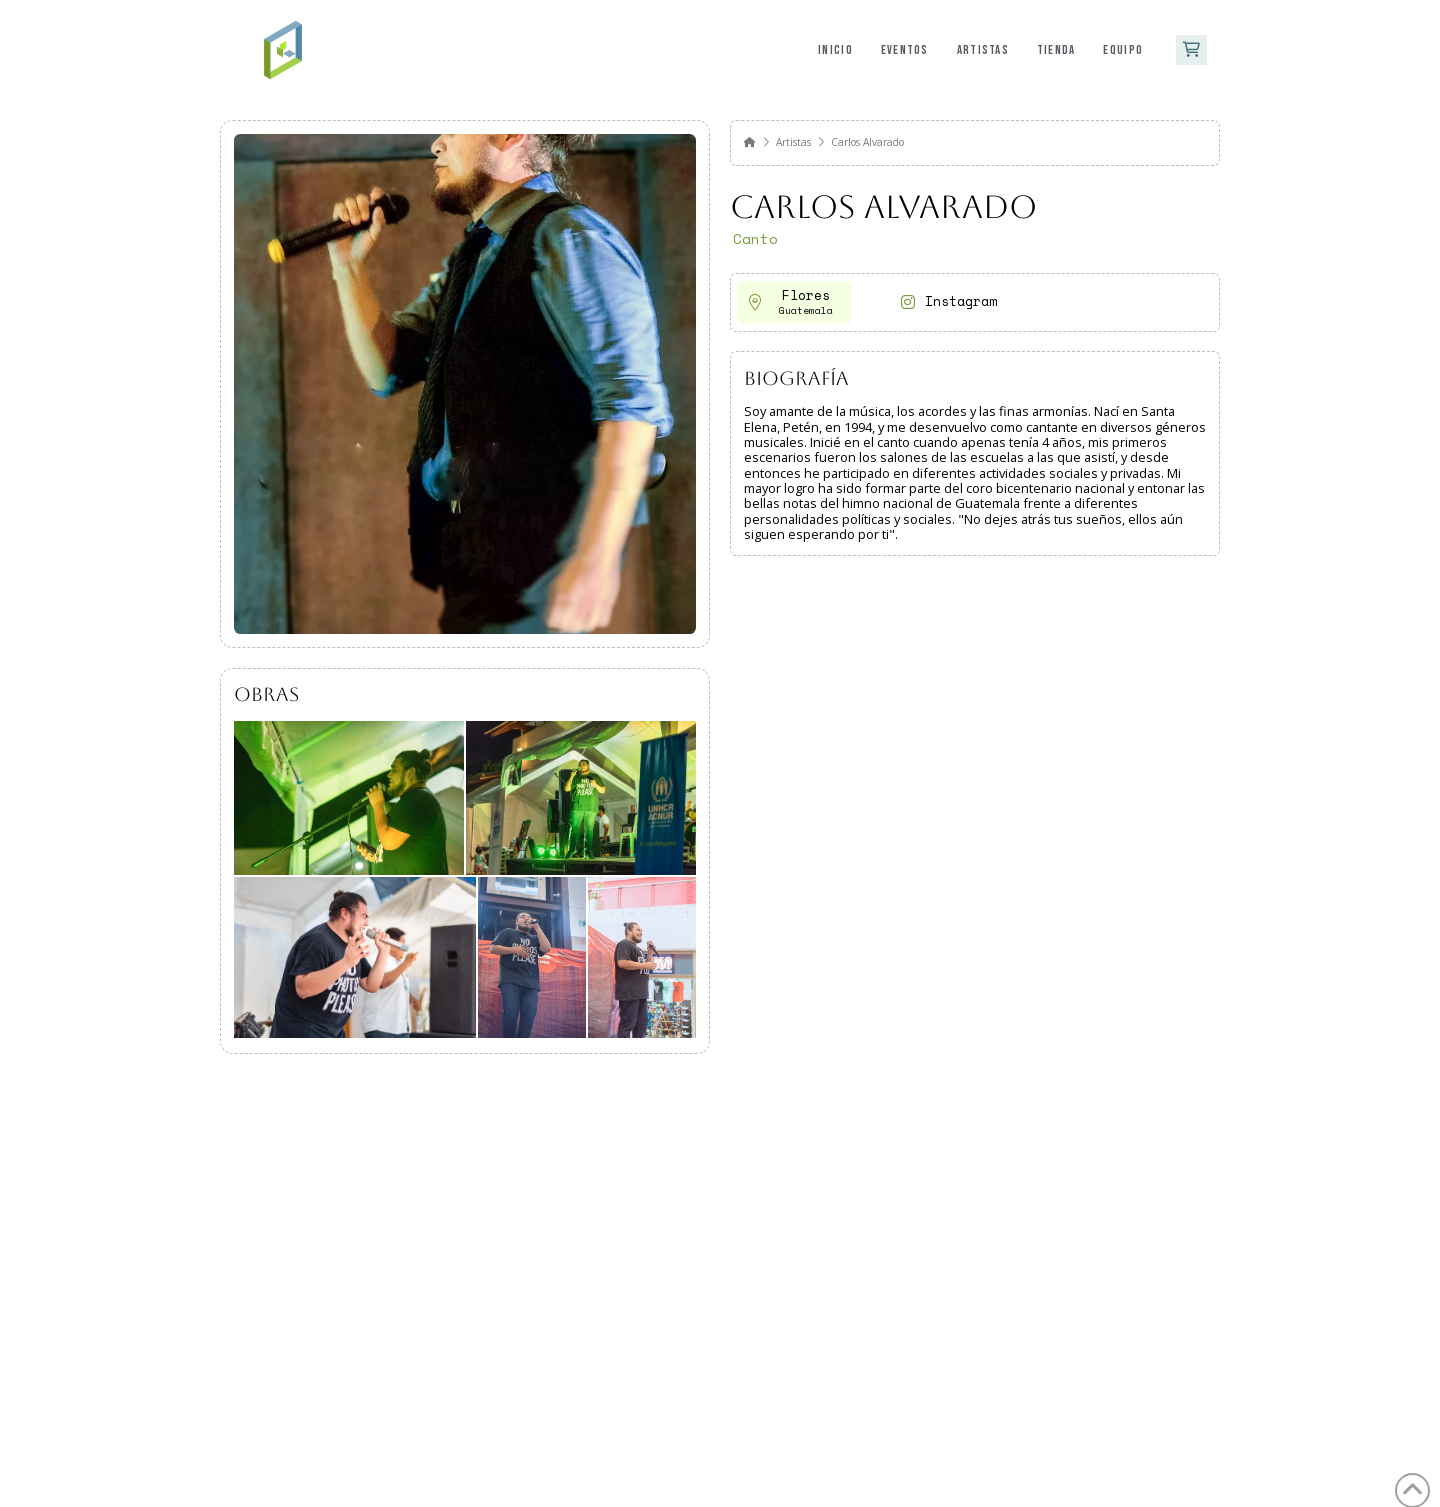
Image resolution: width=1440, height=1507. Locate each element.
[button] (1191, 50)
